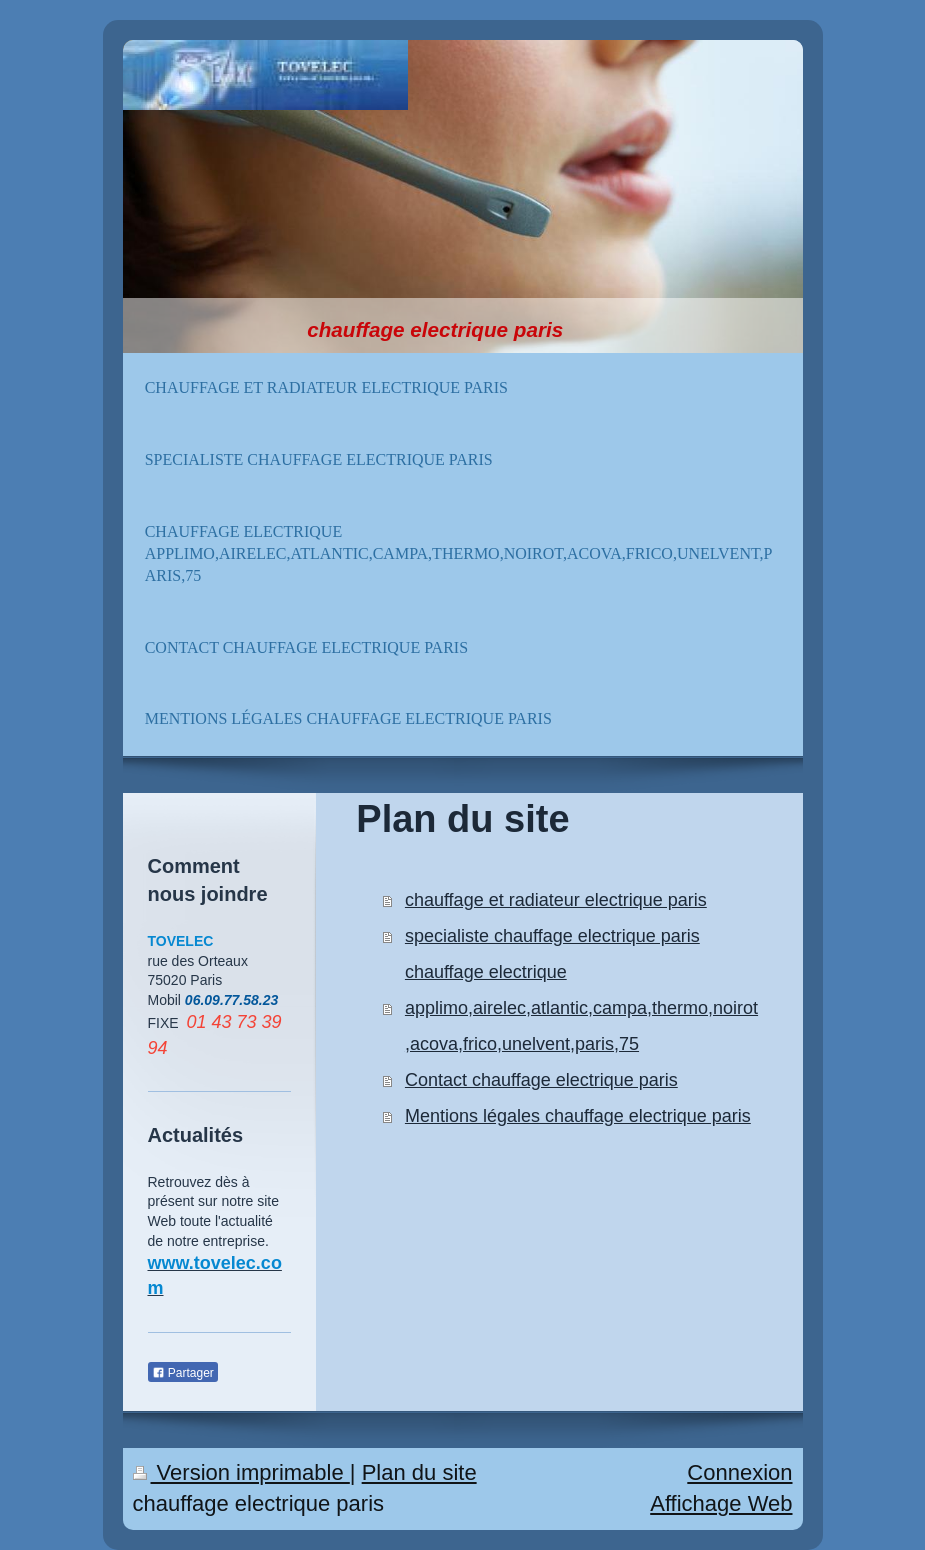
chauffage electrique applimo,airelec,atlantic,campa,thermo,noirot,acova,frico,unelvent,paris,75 (581, 1008)
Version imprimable (241, 1472)
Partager (183, 1373)
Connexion (739, 1472)
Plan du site (419, 1472)
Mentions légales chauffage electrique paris (578, 1116)
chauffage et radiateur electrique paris (556, 900)
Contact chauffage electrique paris (541, 1080)
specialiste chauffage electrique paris (552, 936)
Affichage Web (721, 1503)
